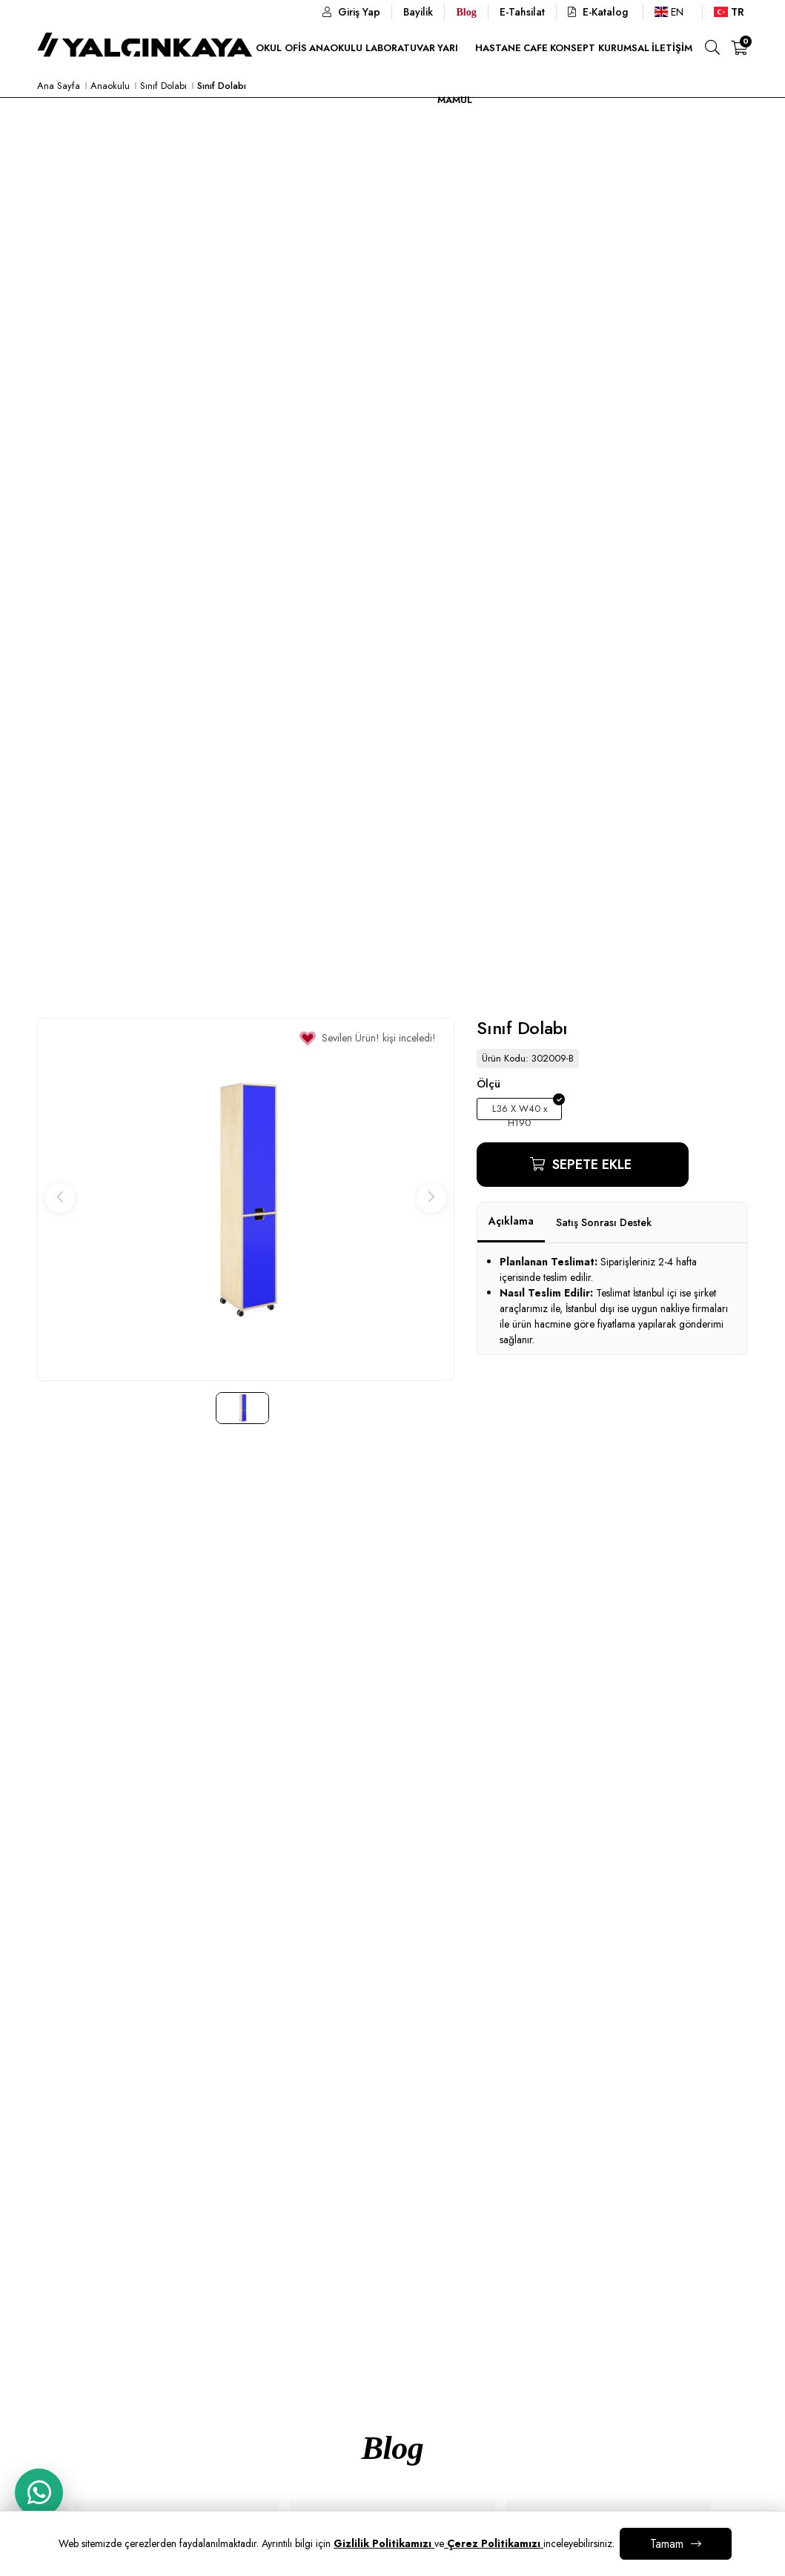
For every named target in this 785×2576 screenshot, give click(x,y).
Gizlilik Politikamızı (384, 2543)
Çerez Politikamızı (493, 2543)
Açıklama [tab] (511, 1220)
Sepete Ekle (590, 1164)
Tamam (666, 2543)
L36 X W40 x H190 (519, 1111)
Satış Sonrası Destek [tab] (604, 1222)
